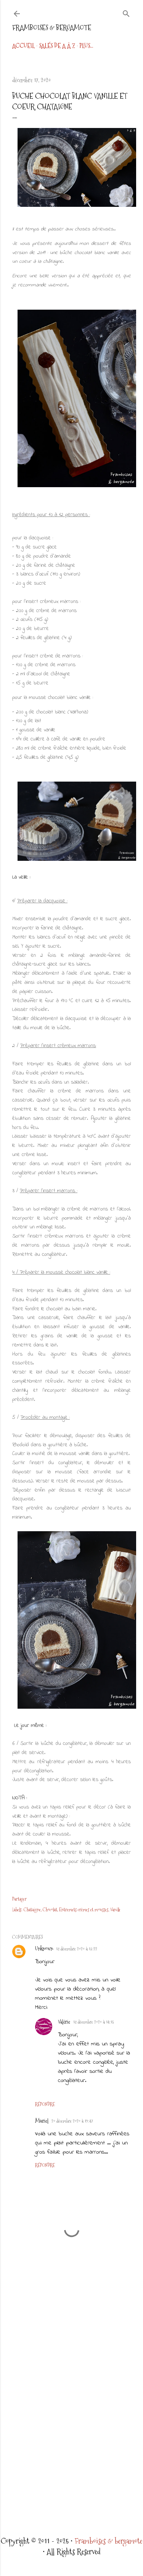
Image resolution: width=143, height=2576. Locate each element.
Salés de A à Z (57, 46)
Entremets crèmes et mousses (83, 1910)
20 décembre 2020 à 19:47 (72, 2121)
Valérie (64, 2022)
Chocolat (50, 1910)
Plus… (86, 46)
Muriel (41, 2121)
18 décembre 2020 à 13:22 (76, 1949)
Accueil (23, 46)
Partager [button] (19, 1899)
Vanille (115, 1910)
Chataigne (32, 1910)
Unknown (44, 1948)
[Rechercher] (126, 12)
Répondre (45, 2104)
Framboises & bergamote (51, 27)
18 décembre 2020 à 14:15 (93, 2022)
